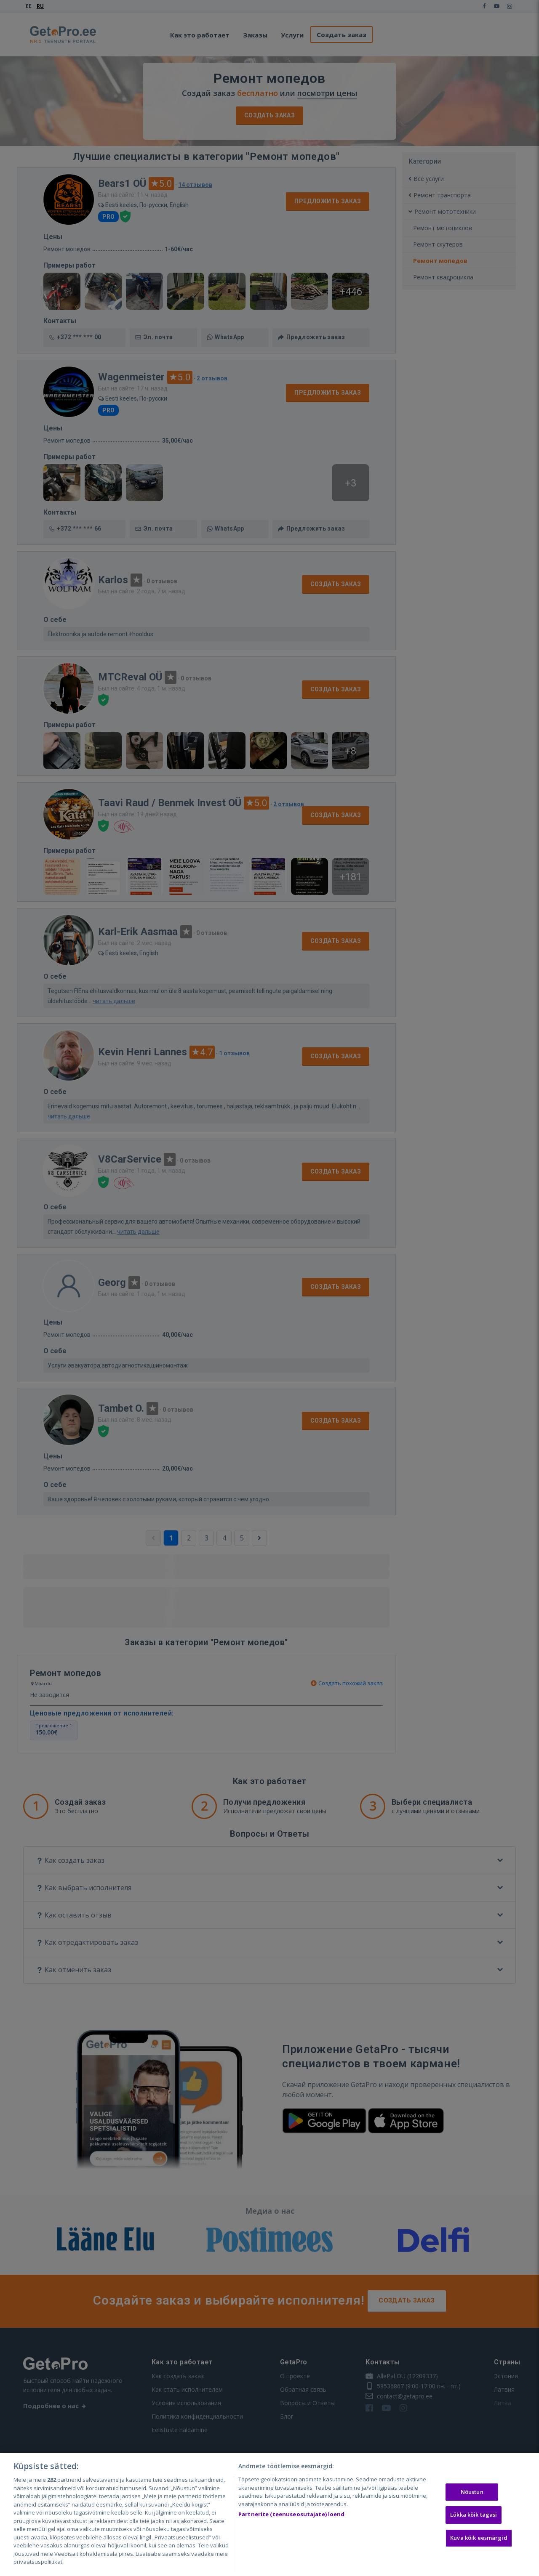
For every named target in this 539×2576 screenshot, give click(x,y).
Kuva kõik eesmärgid (478, 2537)
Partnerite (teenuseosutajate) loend (291, 2514)
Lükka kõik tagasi (473, 2514)
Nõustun (472, 2492)
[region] (269, 2514)
